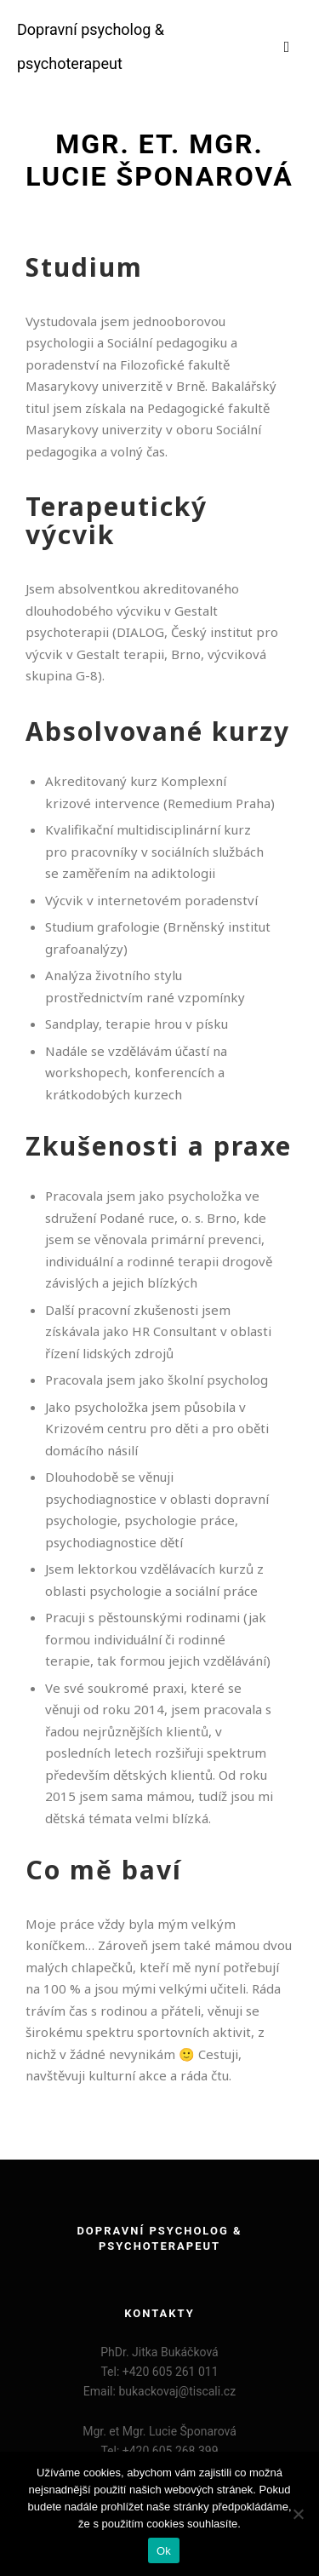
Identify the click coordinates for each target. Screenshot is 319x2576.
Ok (164, 2550)
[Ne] (297, 2513)
